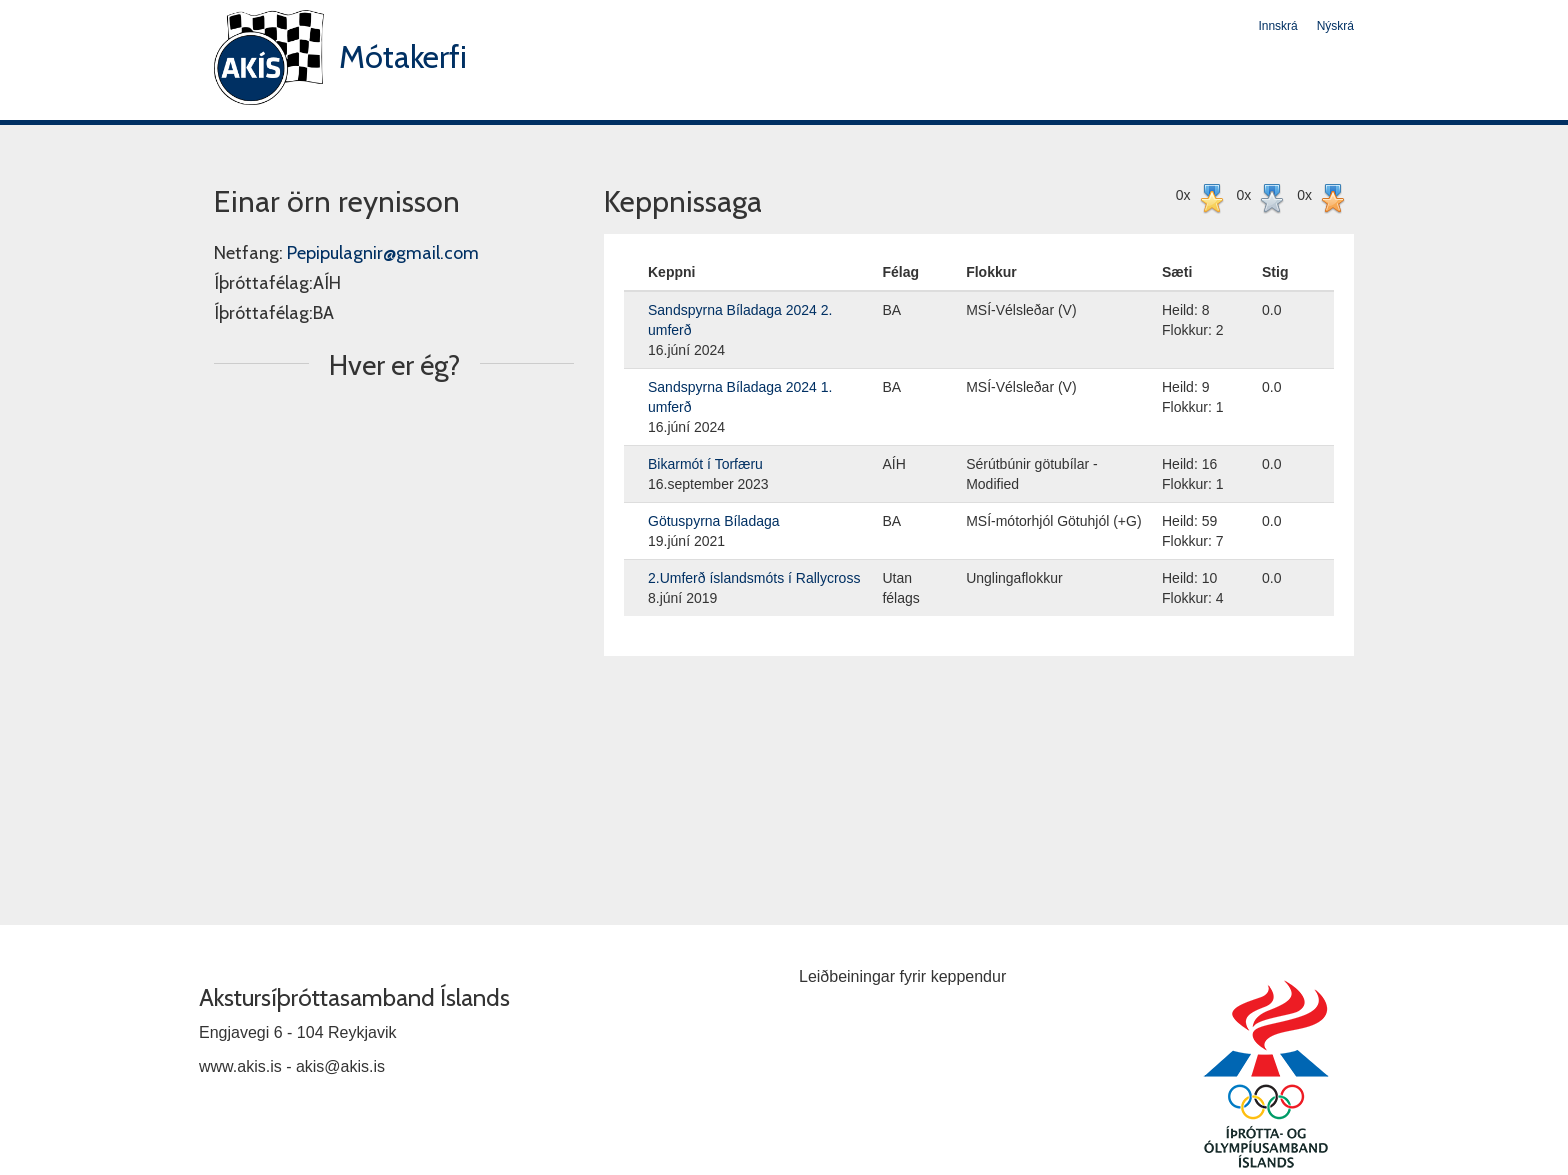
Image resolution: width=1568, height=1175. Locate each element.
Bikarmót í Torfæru (705, 464)
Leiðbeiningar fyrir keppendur (902, 976)
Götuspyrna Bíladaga (714, 521)
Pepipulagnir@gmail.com (383, 253)
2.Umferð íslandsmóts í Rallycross (754, 578)
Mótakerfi (403, 56)
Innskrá (1277, 26)
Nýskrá (1335, 26)
